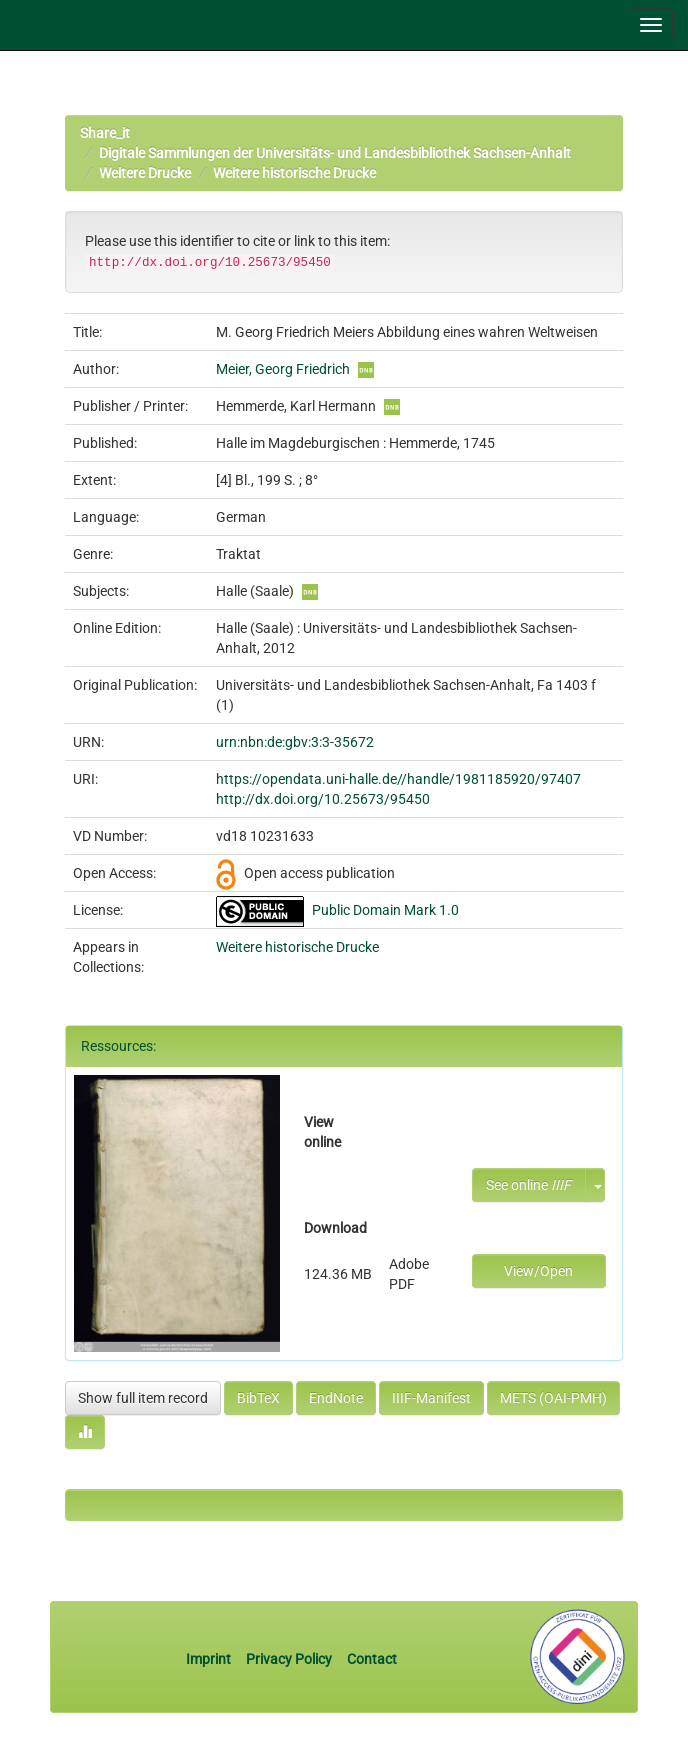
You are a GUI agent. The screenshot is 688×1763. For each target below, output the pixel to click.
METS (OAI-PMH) (553, 1398)
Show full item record (143, 1398)
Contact (372, 1659)
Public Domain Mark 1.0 (385, 910)
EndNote (336, 1398)
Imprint (210, 1659)
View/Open (538, 1271)
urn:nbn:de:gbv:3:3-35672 (295, 742)
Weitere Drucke (145, 173)
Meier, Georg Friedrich (283, 369)
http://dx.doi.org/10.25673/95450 (323, 799)
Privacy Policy (289, 1659)
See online (528, 1185)
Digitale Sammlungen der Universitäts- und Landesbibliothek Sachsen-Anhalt (335, 153)
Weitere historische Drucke (294, 173)
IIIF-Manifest (431, 1398)
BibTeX (258, 1398)
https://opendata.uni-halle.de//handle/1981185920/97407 (398, 779)
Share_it (105, 133)
